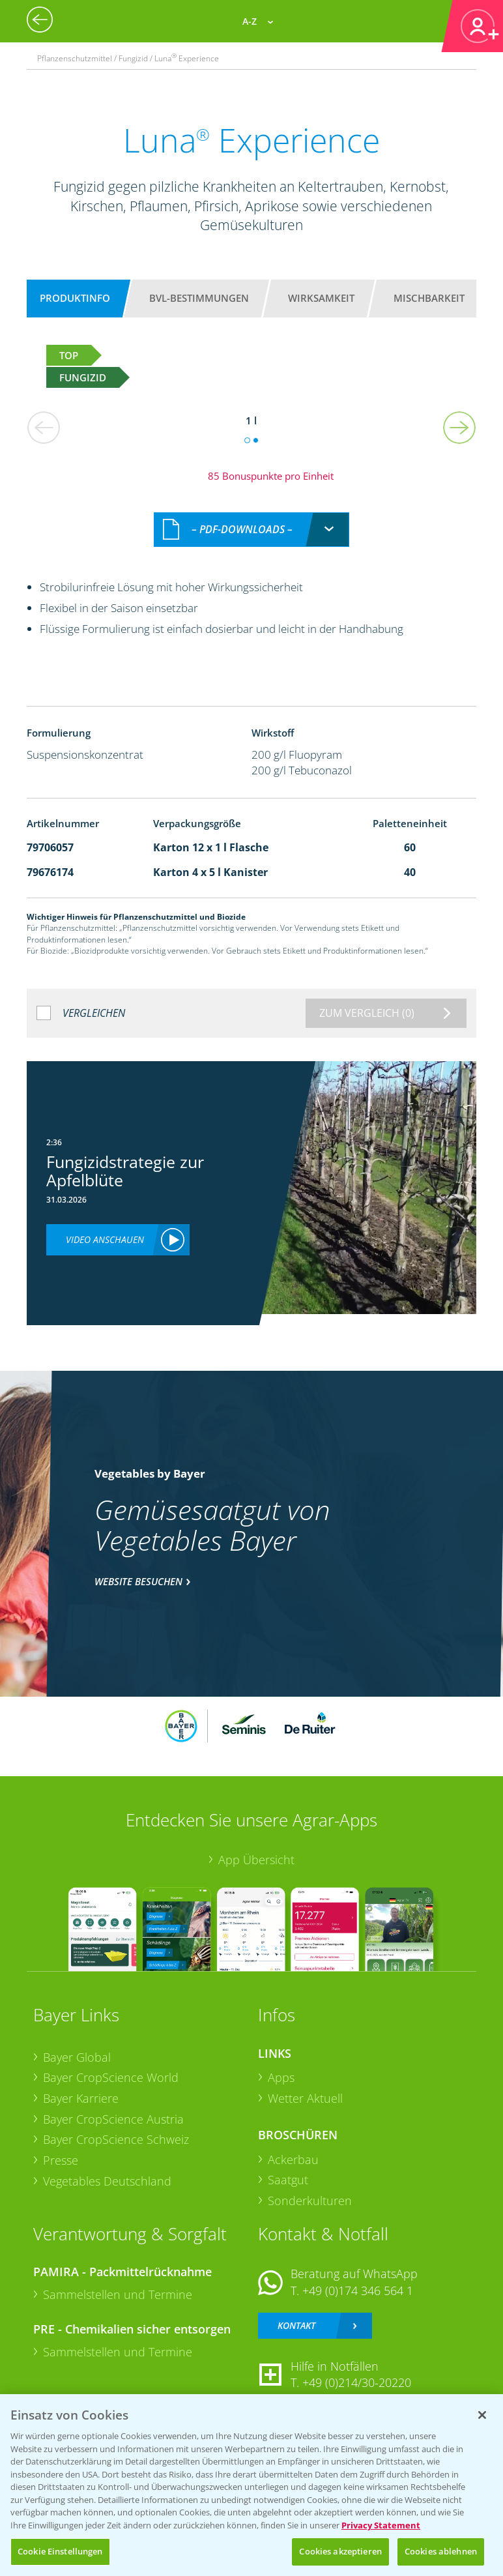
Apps (281, 2077)
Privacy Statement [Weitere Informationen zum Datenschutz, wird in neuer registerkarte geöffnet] (380, 2525)
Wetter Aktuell (305, 2098)
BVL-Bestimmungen (199, 297)
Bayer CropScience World (111, 2077)
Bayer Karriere (81, 2098)
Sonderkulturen (310, 2200)
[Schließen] (482, 2415)
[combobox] (251, 529)
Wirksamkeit (321, 297)
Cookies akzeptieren (340, 2551)
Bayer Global (77, 2057)
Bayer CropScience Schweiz (116, 2139)
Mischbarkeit (429, 297)
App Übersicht (256, 1859)
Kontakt (296, 2325)
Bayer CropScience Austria (113, 2119)
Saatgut (288, 2180)
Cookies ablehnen (441, 2551)
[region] (251, 2485)
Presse (60, 2160)
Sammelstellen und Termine (117, 2294)
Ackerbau (293, 2159)
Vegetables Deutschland (107, 2181)
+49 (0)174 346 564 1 (357, 2290)
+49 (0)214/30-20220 (356, 2382)
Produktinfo (75, 297)
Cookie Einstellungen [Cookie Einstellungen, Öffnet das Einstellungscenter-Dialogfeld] (60, 2551)
